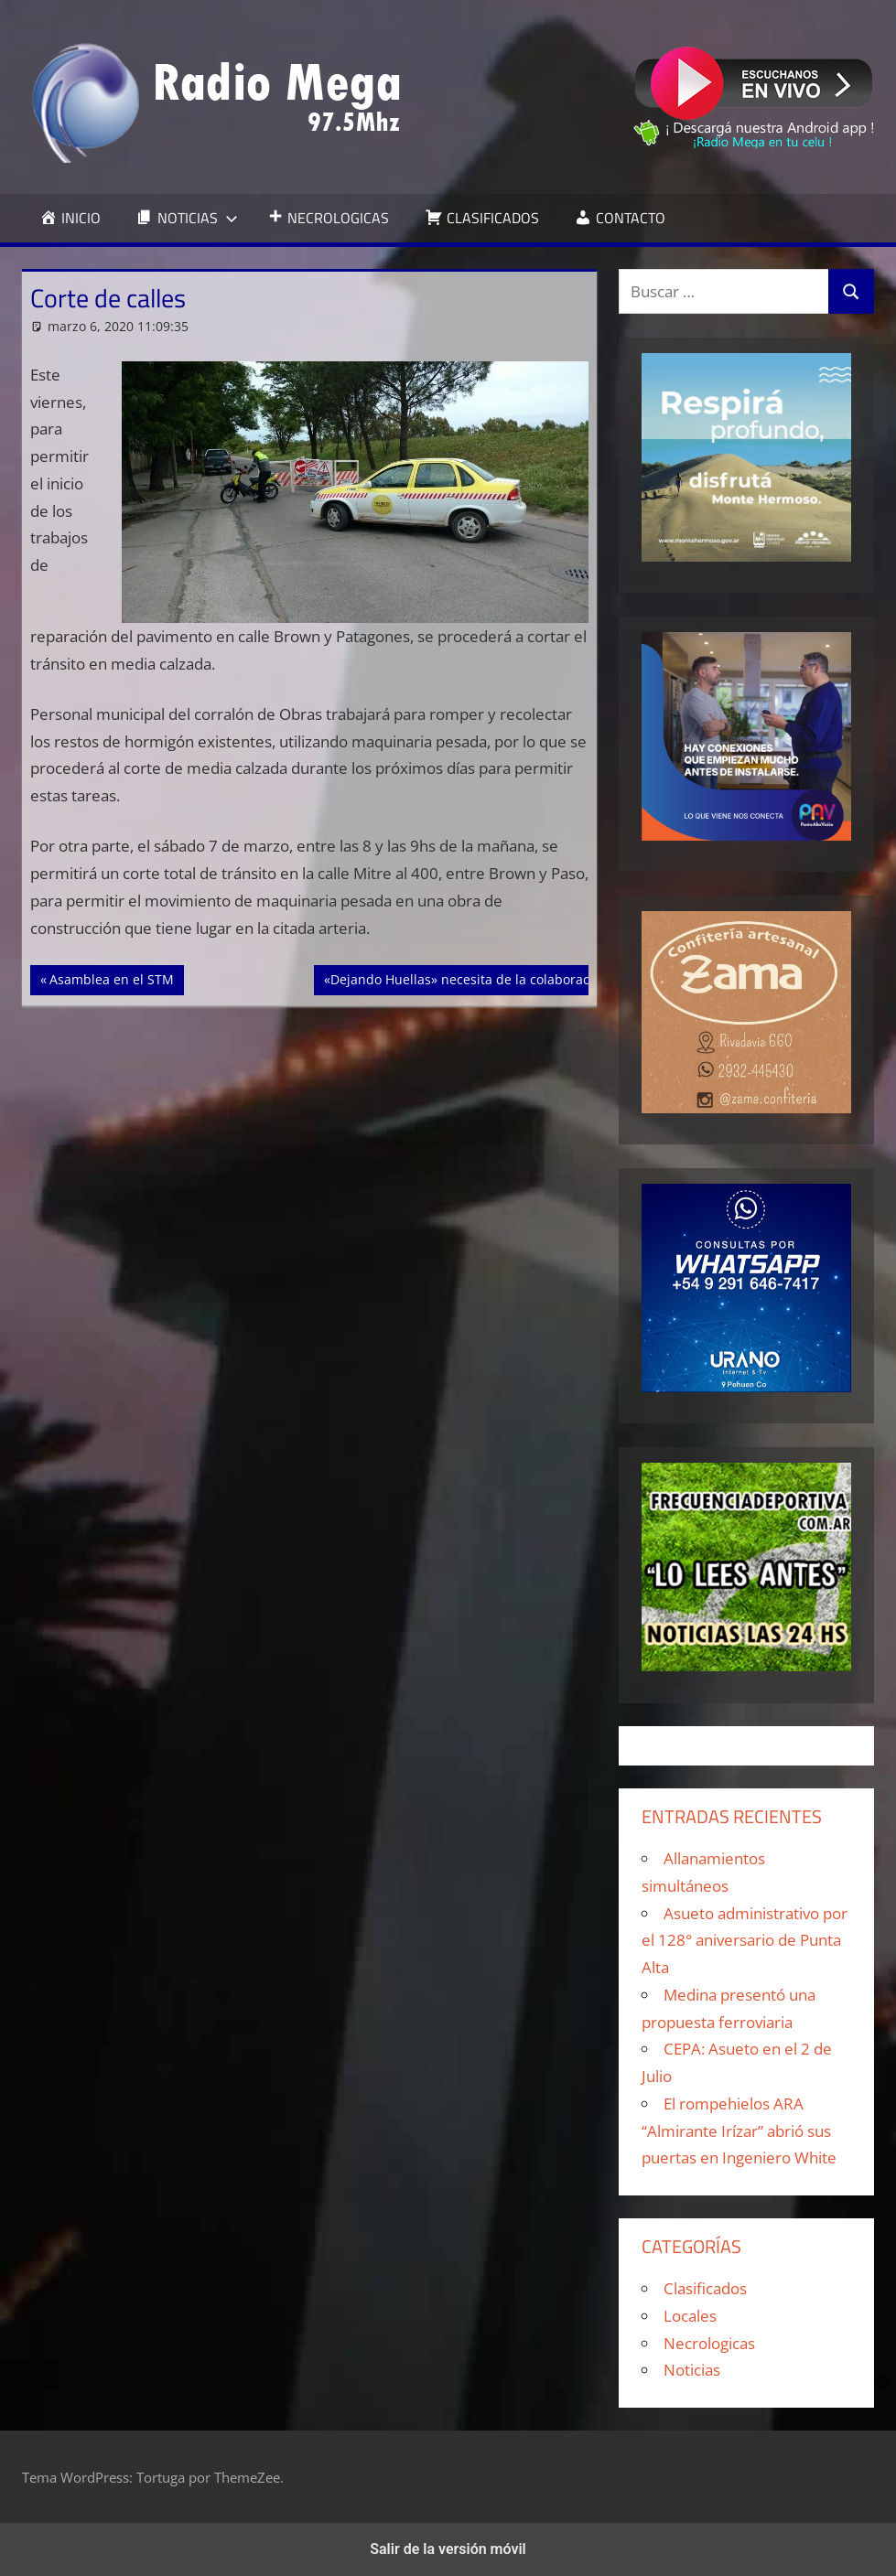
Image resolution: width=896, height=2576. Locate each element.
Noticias (692, 2369)
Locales (690, 2315)
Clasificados (705, 2288)
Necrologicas (709, 2343)
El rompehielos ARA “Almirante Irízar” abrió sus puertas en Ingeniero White (739, 2131)
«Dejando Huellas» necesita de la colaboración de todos (494, 978)
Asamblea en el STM (111, 978)
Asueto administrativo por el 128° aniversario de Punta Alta (744, 1941)
